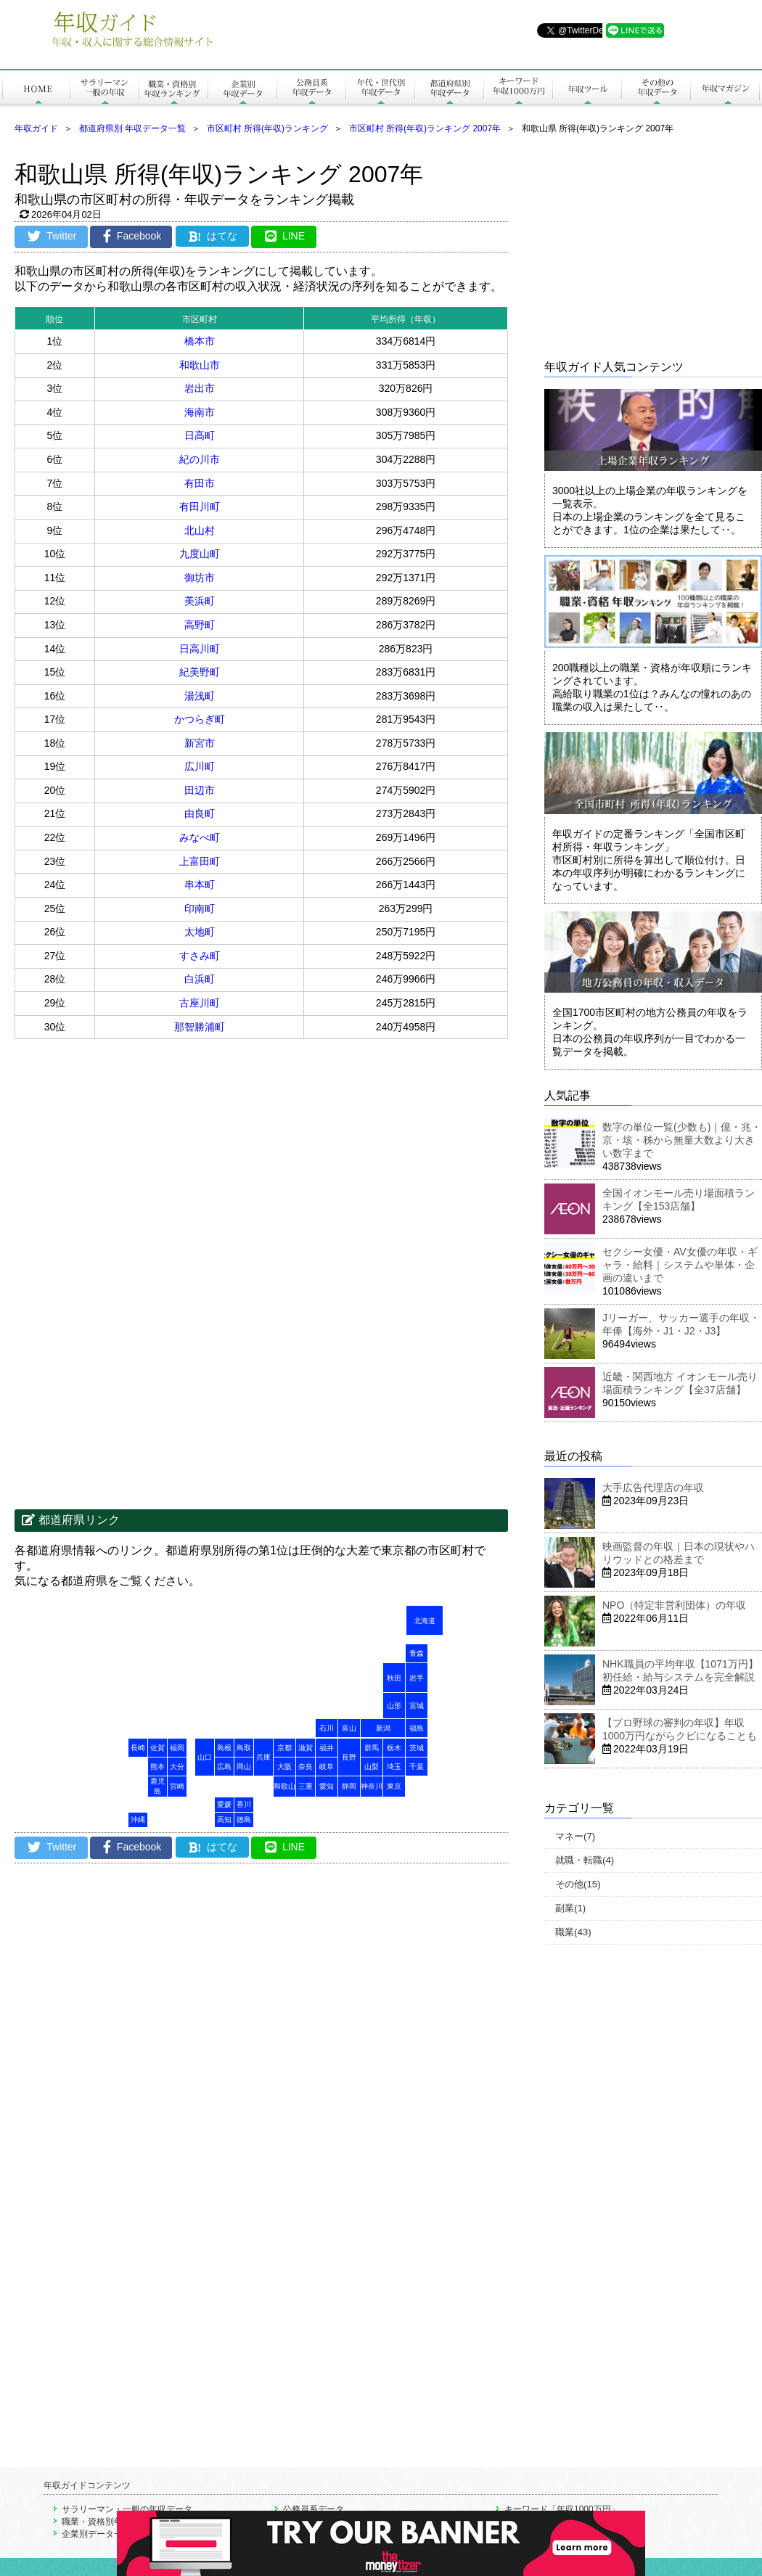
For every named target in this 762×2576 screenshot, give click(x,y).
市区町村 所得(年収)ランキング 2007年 (425, 128)
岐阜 (326, 1767)
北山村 (199, 530)
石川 (326, 1728)
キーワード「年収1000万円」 (562, 2509)
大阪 (284, 1767)
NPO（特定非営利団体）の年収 (674, 1605)
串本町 (199, 884)
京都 (284, 1748)
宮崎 (177, 1786)
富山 (349, 1728)
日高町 (199, 435)
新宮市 (199, 743)
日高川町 (199, 649)
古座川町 (199, 1003)
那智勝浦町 (199, 1027)
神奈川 (371, 1786)
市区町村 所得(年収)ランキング (267, 128)
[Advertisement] (138, 1155)
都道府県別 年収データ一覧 (132, 128)
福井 (326, 1748)
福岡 (177, 1748)
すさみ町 (199, 955)
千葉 (416, 1767)
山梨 (371, 1767)
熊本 (157, 1767)
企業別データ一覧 (96, 2534)
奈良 (305, 1767)
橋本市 (199, 341)
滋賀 (305, 1748)
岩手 (416, 1678)
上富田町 (199, 861)
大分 (177, 1767)
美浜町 (199, 601)
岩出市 (199, 388)
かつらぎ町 (199, 719)
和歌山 (284, 1786)
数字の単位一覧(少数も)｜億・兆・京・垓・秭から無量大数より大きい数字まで (681, 1140)
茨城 (416, 1748)
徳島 (244, 1820)
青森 (416, 1653)
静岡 (349, 1786)
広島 (224, 1767)
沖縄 (138, 1820)
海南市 (199, 412)
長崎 (138, 1748)
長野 (349, 1757)
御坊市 (199, 577)
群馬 (371, 1748)
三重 (305, 1786)
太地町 (199, 932)
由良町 (199, 813)
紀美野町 (199, 672)
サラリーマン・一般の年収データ (127, 2509)
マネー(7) (575, 1836)
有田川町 (199, 506)
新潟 (383, 1728)
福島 (416, 1728)
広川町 (199, 766)
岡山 (244, 1767)
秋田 (394, 1678)
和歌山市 (199, 365)
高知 (224, 1820)
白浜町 (199, 979)
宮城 (416, 1706)
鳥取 (244, 1748)
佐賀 (157, 1748)
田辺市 (199, 790)
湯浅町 (199, 696)
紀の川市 (199, 459)
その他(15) (578, 1884)
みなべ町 (199, 837)
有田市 (199, 483)
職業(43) (573, 1932)
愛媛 (224, 1804)
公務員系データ (313, 2509)
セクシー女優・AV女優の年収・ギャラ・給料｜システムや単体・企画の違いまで (680, 1265)
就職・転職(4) (584, 1860)
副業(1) (570, 1908)
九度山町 (199, 553)
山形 (394, 1706)
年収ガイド (36, 128)
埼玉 (394, 1767)
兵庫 (263, 1757)
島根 (224, 1748)
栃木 (394, 1748)
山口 (204, 1757)
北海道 (424, 1621)
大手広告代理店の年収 (653, 1487)
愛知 (326, 1786)
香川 (244, 1804)
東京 (394, 1786)
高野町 (199, 625)
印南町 (199, 908)
